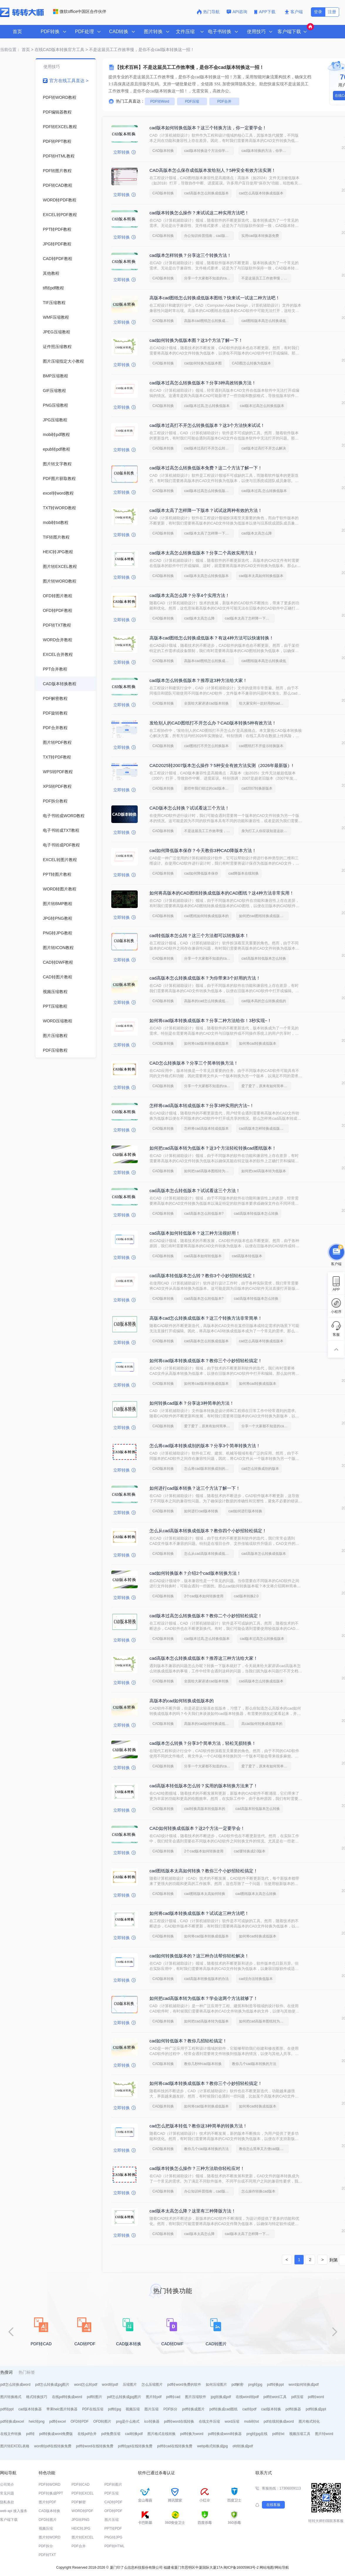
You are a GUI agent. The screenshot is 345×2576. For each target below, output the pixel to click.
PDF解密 (79, 2502)
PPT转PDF (113, 2528)
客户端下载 (9, 2520)
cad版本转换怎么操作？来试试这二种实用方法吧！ (199, 212)
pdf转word (316, 2397)
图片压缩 (151, 2409)
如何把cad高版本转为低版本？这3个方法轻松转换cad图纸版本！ (212, 1148)
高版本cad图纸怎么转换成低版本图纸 (209, 321)
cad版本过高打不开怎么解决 (263, 448)
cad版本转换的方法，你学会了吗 (266, 151)
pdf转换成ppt (316, 2409)
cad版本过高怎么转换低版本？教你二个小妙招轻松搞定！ (205, 1615)
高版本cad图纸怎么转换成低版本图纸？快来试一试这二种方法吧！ (214, 297)
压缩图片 (130, 2384)
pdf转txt (278, 2434)
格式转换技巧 (36, 2397)
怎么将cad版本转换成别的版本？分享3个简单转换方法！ (204, 1445)
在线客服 (273, 2505)
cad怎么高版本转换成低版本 (261, 193)
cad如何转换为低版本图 (202, 363)
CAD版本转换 (163, 151)
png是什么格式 (127, 2421)
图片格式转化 (309, 2421)
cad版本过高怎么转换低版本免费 (209, 491)
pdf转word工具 (275, 2397)
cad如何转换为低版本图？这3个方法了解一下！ (196, 340)
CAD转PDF (113, 2502)
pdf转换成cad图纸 (223, 2409)
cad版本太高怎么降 (256, 533)
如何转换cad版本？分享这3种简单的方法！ (191, 1403)
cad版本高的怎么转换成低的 (263, 1001)
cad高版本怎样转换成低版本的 (263, 1128)
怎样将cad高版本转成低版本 (206, 1128)
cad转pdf (249, 2409)
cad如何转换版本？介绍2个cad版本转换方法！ (195, 1573)
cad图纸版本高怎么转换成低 (263, 321)
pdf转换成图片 (193, 2409)
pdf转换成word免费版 (56, 2434)
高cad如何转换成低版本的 (261, 1724)
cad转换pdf (134, 2434)
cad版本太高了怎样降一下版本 (208, 533)
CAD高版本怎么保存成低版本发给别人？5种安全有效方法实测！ (212, 170)
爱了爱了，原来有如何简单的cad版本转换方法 (266, 1086)
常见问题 (7, 2493)
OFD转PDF (79, 2421)
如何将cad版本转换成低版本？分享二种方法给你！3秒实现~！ (210, 1020)
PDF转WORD (49, 2484)
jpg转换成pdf (221, 2397)
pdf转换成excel (12, 2421)
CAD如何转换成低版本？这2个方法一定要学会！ (197, 1828)
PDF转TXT (47, 2555)
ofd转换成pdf (243, 2446)
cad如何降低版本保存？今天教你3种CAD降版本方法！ (202, 850)
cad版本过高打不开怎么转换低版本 (209, 448)
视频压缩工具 (299, 2434)
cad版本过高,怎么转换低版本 (207, 406)
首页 (17, 31)
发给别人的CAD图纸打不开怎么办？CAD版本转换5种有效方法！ (212, 722)
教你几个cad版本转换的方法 (254, 2064)
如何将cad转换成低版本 (257, 1043)
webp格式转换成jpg (212, 2446)
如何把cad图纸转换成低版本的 (263, 916)
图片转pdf (153, 2397)
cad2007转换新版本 (256, 788)
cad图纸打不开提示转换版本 (261, 746)
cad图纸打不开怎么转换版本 (206, 746)
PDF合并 (224, 101)
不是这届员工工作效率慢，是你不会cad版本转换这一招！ (266, 278)
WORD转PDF (82, 2511)
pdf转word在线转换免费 (94, 2446)
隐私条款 (7, 2502)
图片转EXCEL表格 (14, 2446)
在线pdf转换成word (67, 2397)
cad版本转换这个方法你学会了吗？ (209, 151)
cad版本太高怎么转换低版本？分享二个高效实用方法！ (203, 552)
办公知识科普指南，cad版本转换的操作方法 (209, 236)
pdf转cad (173, 2397)
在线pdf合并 (87, 2434)
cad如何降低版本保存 (201, 873)
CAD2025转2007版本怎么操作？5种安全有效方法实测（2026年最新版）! (221, 765)
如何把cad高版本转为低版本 (263, 1171)
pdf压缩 (297, 2397)
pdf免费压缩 (110, 2434)
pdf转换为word (191, 2434)
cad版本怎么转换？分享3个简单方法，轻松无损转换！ (202, 1743)
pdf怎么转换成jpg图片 (52, 2384)
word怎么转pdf (85, 2384)
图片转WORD (49, 2537)
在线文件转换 (10, 2434)
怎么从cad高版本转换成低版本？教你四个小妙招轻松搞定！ (208, 1530)
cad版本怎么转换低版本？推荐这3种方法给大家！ (198, 680)
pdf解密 (238, 2384)
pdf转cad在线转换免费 (174, 2446)
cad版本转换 (271, 2409)
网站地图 (267, 2567)
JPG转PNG (81, 2520)
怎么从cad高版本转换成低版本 (208, 1554)
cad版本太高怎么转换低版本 (206, 576)
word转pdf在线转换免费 (52, 2446)
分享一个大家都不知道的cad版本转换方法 (209, 278)
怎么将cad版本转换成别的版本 (208, 1469)
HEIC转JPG (81, 2528)
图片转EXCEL (83, 2537)
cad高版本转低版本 (247, 1256)
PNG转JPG (113, 2537)
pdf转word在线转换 (179, 2421)
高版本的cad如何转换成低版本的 (181, 1700)
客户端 (294, 11)
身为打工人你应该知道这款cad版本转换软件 (266, 831)
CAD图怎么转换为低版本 (251, 363)
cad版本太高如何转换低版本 (261, 576)
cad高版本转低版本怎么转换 (263, 958)
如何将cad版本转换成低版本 (206, 1043)
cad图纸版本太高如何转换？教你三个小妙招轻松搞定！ (203, 1870)
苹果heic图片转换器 (62, 2409)
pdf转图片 (94, 2397)
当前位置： (10, 49)
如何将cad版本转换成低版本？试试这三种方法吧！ (199, 1913)
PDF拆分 (170, 2409)
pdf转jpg (114, 2409)
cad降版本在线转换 (243, 873)
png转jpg (255, 2384)
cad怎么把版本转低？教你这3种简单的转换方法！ (198, 2125)
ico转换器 (151, 2421)
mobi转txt (251, 2421)
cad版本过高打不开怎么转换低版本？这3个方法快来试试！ (207, 425)
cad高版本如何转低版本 (202, 1256)
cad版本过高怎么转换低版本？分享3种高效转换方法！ (202, 382)
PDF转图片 (113, 2484)
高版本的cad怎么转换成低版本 (208, 1001)
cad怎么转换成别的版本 (260, 1469)
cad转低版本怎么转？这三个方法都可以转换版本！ (199, 935)
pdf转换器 (293, 2409)
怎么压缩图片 (152, 2384)
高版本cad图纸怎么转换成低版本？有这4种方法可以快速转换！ (211, 637)
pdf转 (30, 2434)
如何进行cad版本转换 (201, 1511)
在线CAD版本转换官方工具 (60, 49)
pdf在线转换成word (279, 2421)
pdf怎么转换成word (15, 2384)
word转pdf (110, 2384)
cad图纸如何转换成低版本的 (206, 916)
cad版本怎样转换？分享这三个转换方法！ (190, 255)
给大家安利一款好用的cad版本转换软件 (264, 703)
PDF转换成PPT (51, 2493)
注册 (332, 11)
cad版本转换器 (29, 2409)
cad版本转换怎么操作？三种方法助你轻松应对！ (197, 2168)
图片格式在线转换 (161, 2434)
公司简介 (7, 2484)
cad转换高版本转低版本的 (204, 1809)
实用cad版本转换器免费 (260, 236)
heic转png (37, 2421)
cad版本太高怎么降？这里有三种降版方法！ (192, 2210)
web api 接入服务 (13, 2511)
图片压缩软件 (195, 2397)
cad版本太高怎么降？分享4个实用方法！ (189, 595)
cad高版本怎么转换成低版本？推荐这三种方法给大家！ (203, 1658)
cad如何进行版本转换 (245, 1511)
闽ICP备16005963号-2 (241, 2567)
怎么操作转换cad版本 (258, 2191)
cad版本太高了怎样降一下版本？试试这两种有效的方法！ (205, 510)
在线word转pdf (247, 2397)
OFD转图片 (102, 2421)
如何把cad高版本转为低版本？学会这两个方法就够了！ (203, 1998)
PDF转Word (159, 101)
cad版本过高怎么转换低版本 (262, 406)
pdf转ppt (7, 2409)
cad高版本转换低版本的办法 (206, 1979)
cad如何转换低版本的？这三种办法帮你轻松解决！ (199, 1955)
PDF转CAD (81, 2484)
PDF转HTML (115, 2546)
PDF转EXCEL (83, 2493)
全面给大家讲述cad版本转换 (206, 703)
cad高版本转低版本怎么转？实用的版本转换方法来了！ (203, 1785)
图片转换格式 (10, 2397)
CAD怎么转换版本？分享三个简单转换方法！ (193, 1062)
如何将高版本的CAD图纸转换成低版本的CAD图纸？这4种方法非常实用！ (221, 892)
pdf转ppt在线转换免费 (135, 2446)
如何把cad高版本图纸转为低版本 (209, 1171)
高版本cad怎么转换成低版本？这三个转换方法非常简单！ (205, 1318)
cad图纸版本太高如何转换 (204, 1894)
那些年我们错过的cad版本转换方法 (209, 788)
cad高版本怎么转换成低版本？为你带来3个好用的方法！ (204, 977)
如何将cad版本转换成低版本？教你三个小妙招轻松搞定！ (205, 1360)
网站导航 (282, 2567)
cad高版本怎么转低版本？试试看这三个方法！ (194, 1190)
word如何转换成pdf (304, 2384)
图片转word (324, 2434)
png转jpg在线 (256, 2434)
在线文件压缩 (209, 2421)
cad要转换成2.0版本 (249, 1851)
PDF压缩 (192, 101)
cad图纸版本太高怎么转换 (255, 1894)
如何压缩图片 (216, 2384)
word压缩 (232, 2421)
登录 (318, 11)
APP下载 (265, 11)
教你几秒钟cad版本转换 (202, 2064)
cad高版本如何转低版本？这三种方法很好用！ (194, 1233)
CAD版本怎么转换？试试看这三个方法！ (189, 807)
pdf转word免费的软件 (184, 2384)
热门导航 (208, 11)
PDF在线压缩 (92, 2409)
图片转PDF (47, 2502)
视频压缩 (133, 2409)
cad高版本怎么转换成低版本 (206, 193)
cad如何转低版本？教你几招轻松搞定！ (188, 2040)
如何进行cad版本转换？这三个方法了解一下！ (194, 1488)
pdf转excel (57, 2421)
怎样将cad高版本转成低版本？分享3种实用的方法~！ (201, 1105)
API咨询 (237, 11)
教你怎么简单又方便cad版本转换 (264, 2149)
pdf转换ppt (275, 2384)
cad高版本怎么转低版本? (203, 1213)
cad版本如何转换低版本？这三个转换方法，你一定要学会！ (208, 127)
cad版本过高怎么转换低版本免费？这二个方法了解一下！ (205, 467)
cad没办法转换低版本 (256, 1979)
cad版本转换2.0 (246, 1596)
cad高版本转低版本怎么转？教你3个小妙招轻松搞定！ (202, 1275)
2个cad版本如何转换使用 (203, 1596)
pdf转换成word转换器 (225, 2434)
